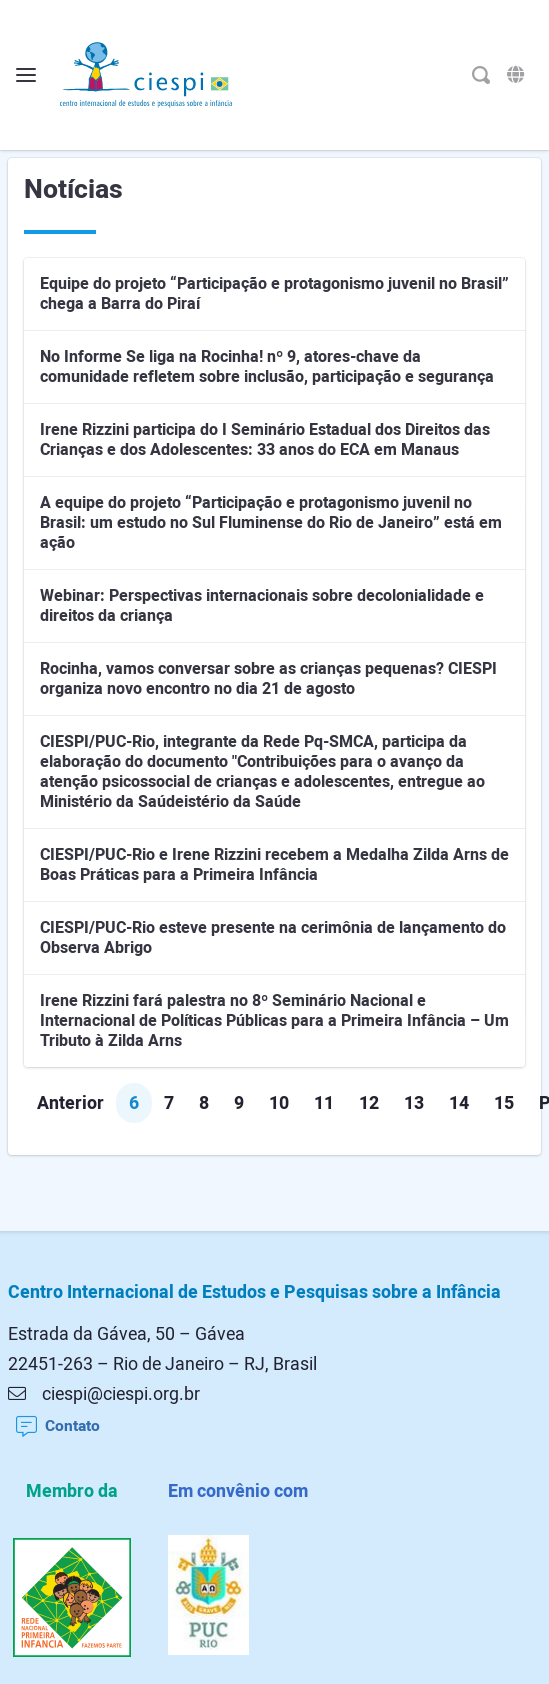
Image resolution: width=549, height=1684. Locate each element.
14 (459, 1103)
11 (324, 1103)
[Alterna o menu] (26, 75)
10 (279, 1103)
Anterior (70, 1103)
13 (414, 1103)
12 (369, 1103)
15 (504, 1103)
